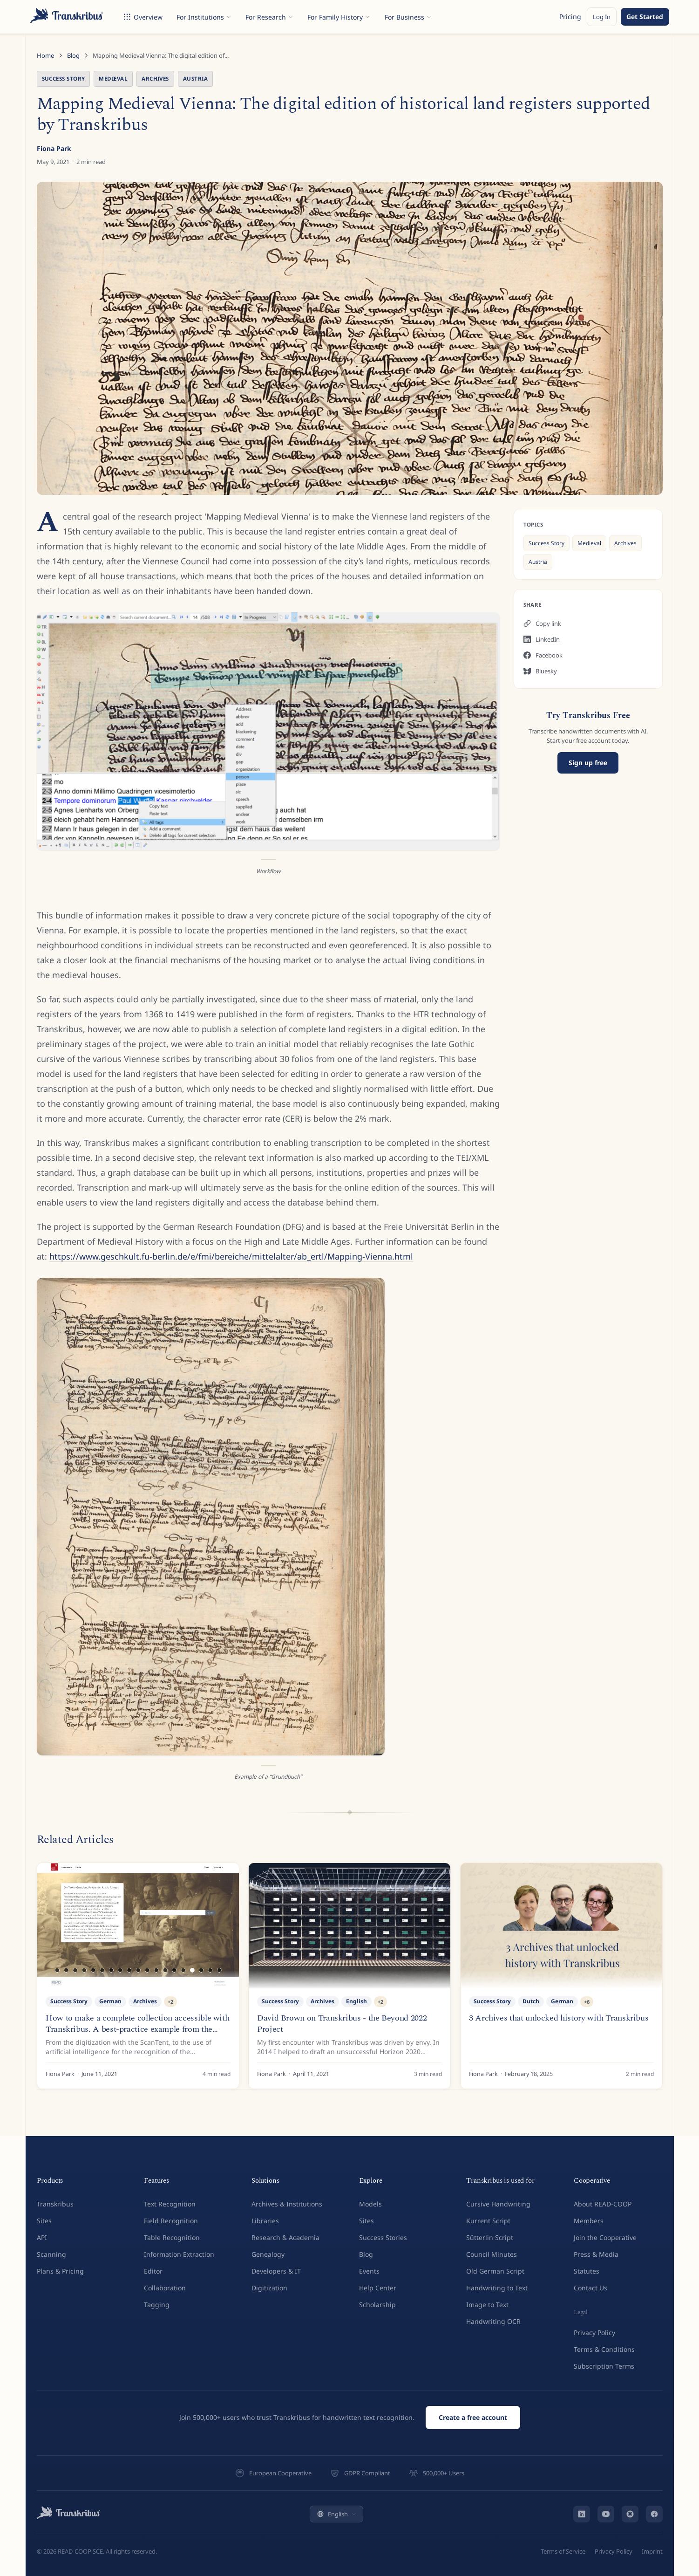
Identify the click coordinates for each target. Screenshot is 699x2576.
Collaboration (165, 2287)
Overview (142, 16)
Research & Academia (285, 2237)
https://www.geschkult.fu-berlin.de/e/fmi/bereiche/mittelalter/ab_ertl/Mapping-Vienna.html (231, 1256)
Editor (153, 2271)
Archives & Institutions (286, 2203)
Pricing (570, 16)
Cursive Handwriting (498, 2203)
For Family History (338, 17)
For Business (408, 17)
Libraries (265, 2220)
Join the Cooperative (605, 2237)
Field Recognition (171, 2220)
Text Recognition (170, 2203)
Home (45, 55)
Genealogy (268, 2254)
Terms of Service (563, 2551)
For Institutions (203, 17)
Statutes (586, 2271)
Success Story (63, 78)
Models (370, 2203)
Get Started (644, 16)
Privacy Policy (594, 2332)
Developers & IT (276, 2271)
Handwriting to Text (497, 2287)
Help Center (377, 2287)
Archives (155, 78)
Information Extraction (179, 2254)
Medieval (113, 78)
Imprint (652, 2551)
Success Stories (383, 2237)
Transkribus (55, 2203)
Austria (195, 78)
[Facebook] (654, 2514)
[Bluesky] (630, 2514)
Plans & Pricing (60, 2271)
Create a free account (473, 2417)
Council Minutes (491, 2254)
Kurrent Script (488, 2220)
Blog (73, 55)
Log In (602, 17)
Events (369, 2271)
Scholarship (377, 2304)
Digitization (269, 2287)
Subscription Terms (604, 2366)
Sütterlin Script (489, 2237)
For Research (269, 17)
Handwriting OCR (493, 2321)
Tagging (157, 2304)
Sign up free (588, 762)
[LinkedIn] (581, 2514)
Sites (44, 2220)
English (336, 2514)
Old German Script (495, 2271)
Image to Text (487, 2304)
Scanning (51, 2254)
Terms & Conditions (604, 2349)
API (42, 2237)
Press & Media (596, 2254)
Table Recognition (172, 2237)
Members (589, 2220)
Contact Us (590, 2287)
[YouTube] (605, 2514)
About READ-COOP (602, 2203)
